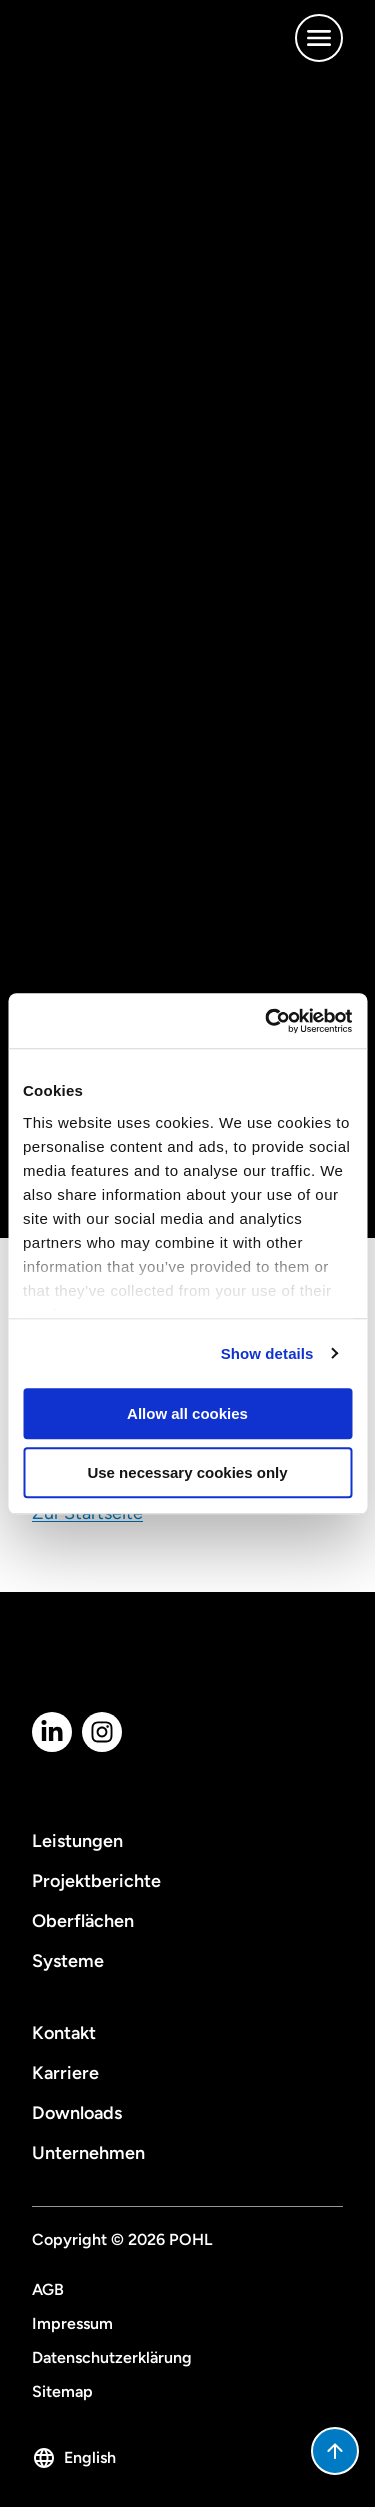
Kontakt (64, 2033)
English (74, 2458)
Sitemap (62, 2391)
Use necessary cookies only (187, 1472)
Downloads (77, 2113)
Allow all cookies (187, 1413)
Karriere (65, 2073)
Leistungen (77, 1841)
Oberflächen (83, 1921)
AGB (48, 2289)
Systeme (68, 1961)
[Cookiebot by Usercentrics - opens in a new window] (267, 1021)
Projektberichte (96, 1881)
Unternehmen (88, 2153)
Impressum (72, 2323)
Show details (267, 1353)
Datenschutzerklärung (112, 2357)
